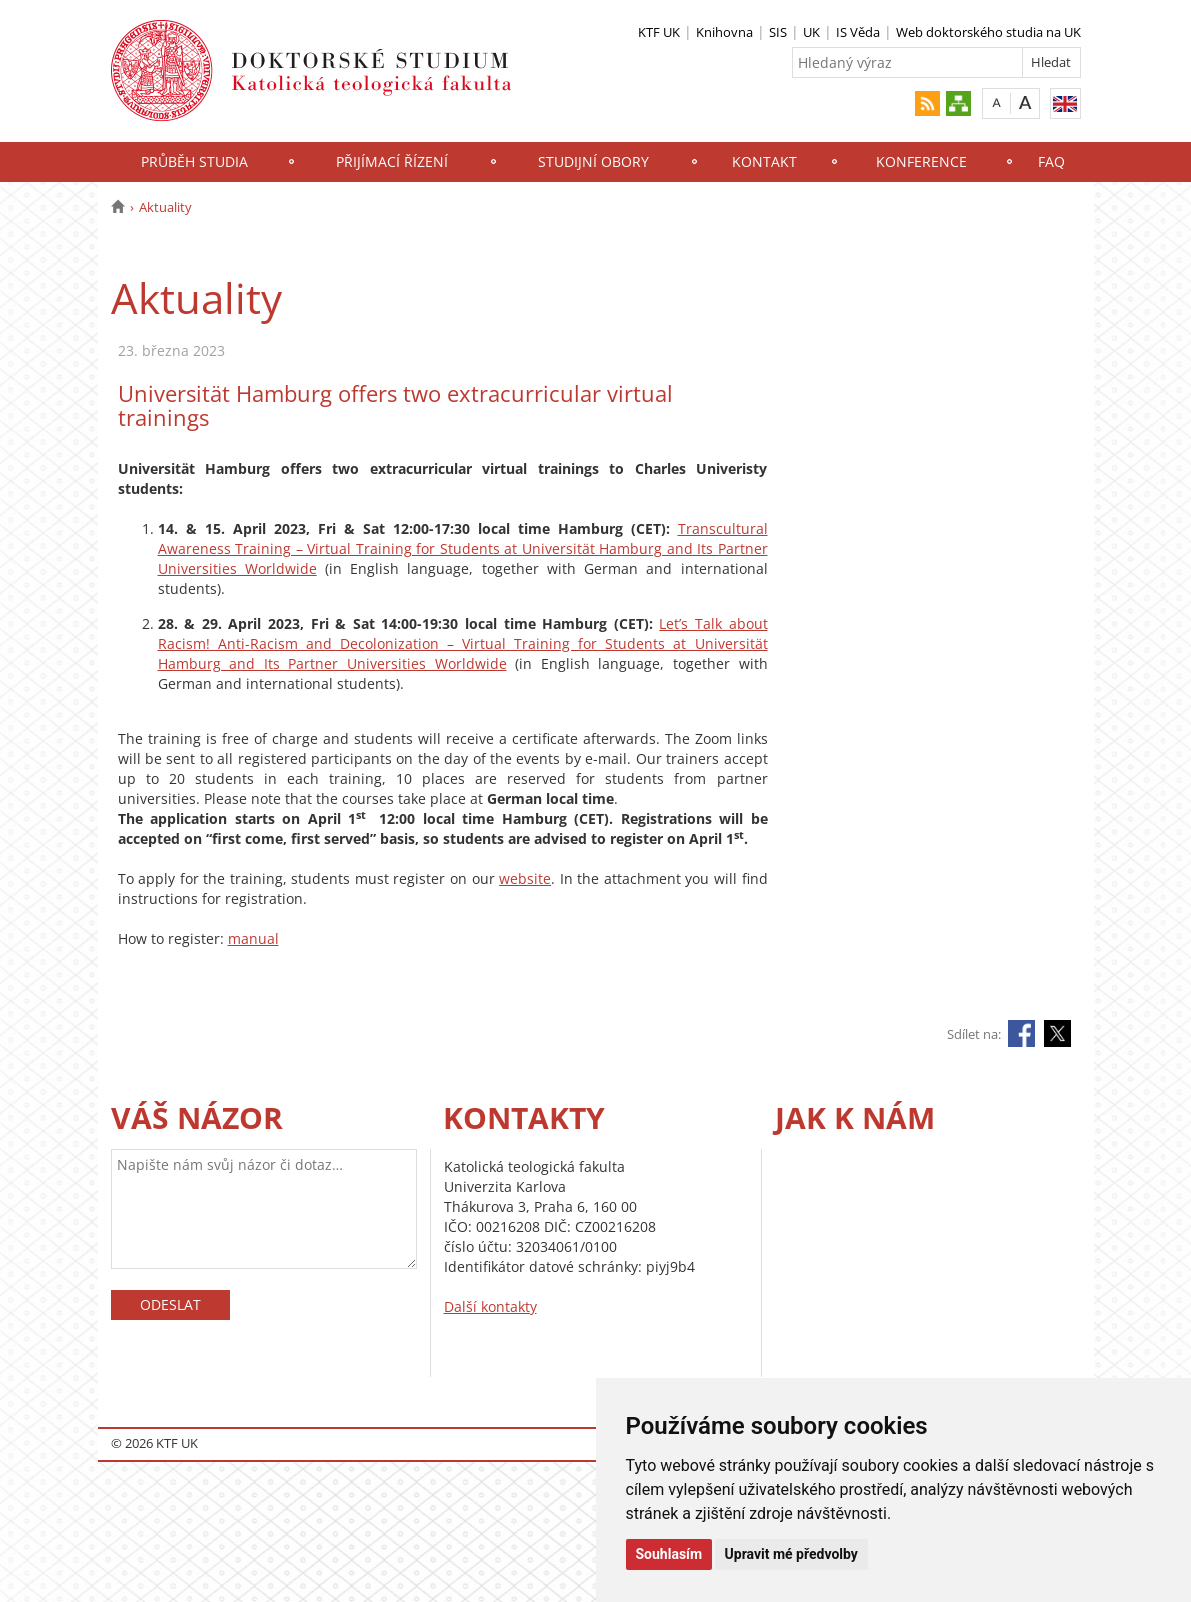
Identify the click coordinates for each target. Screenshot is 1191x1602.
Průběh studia (194, 161)
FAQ (1051, 161)
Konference (921, 161)
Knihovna (724, 32)
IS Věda (858, 32)
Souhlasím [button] (669, 1554)
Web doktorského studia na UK (988, 32)
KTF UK (659, 32)
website (525, 878)
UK (811, 32)
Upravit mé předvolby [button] (791, 1554)
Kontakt (764, 161)
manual (253, 938)
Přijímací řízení (392, 161)
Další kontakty (490, 1306)
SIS (778, 32)
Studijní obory (593, 161)
